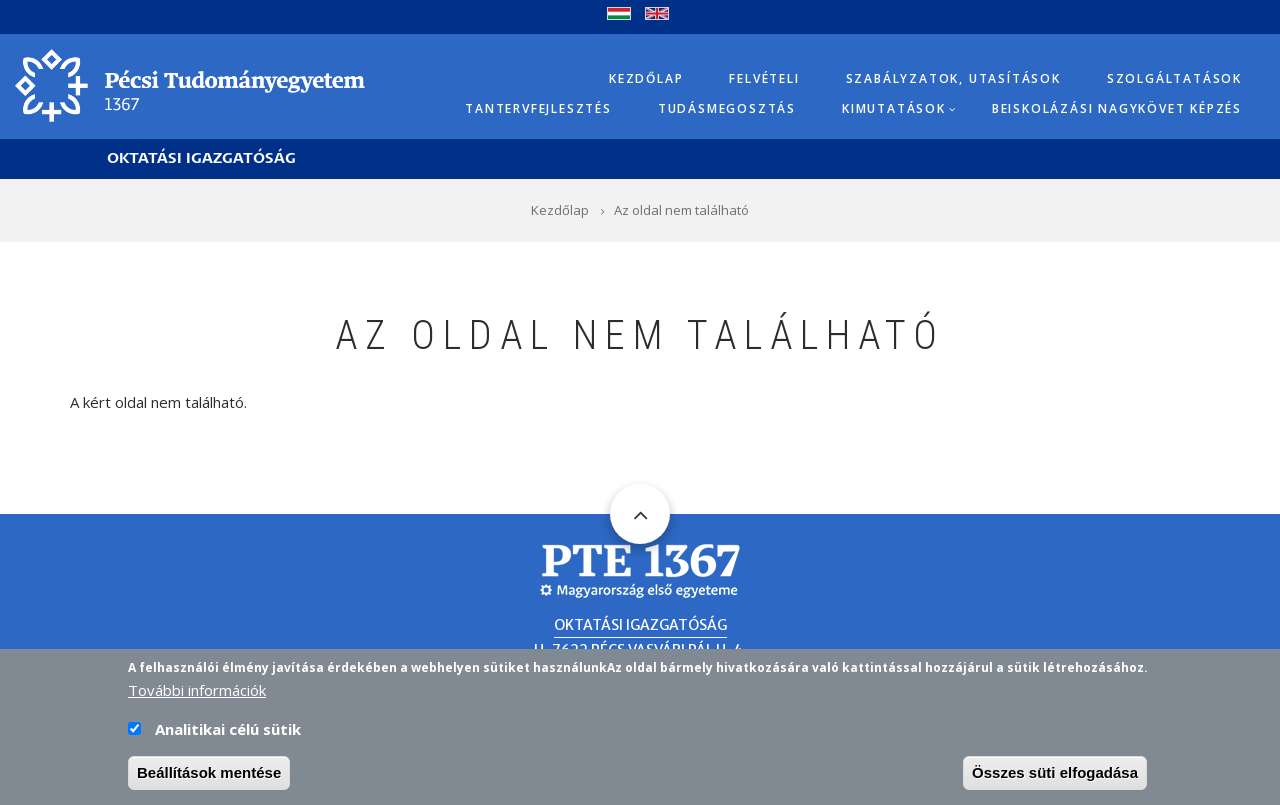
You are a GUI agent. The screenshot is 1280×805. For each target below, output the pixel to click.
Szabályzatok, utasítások (953, 78)
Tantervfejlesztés (538, 108)
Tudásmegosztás (727, 108)
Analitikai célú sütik (228, 738)
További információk (197, 699)
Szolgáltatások (1174, 78)
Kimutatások (894, 108)
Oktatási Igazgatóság (201, 158)
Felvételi (764, 78)
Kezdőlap (646, 78)
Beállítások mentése (209, 781)
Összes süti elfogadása (1055, 781)
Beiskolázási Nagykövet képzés (1117, 108)
